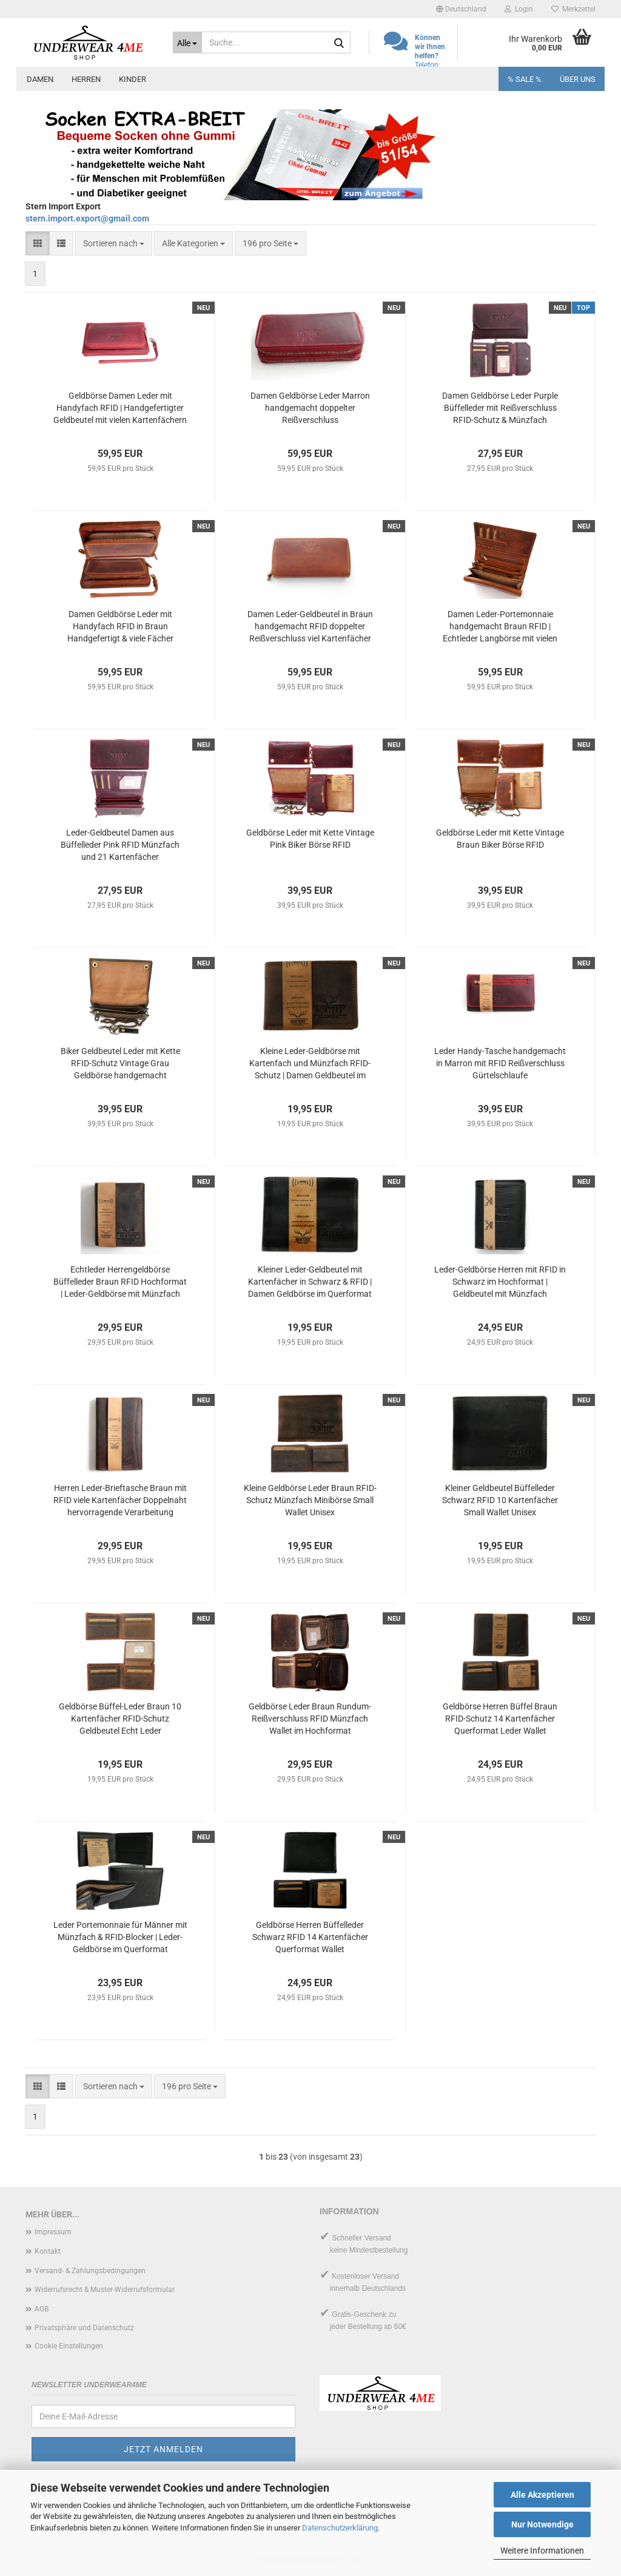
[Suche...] (188, 42)
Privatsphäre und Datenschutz (84, 2328)
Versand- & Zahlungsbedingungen (90, 2271)
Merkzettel (573, 9)
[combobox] (113, 243)
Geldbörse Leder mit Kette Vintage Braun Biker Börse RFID (500, 839)
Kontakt (48, 2251)
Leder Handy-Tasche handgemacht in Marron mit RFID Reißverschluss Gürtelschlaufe (500, 1063)
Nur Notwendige (542, 2524)
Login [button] (519, 9)
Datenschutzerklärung (340, 2527)
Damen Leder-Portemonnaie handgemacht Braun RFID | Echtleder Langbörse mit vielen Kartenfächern (500, 626)
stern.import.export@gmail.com (87, 218)
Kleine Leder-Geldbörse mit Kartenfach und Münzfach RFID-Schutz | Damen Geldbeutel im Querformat (310, 1063)
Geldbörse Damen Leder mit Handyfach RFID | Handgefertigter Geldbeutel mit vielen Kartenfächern (120, 408)
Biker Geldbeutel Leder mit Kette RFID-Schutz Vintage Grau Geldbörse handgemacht (120, 1063)
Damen (40, 79)
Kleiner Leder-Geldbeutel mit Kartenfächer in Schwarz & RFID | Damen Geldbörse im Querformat (310, 1282)
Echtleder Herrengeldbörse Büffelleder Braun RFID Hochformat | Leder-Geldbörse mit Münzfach (120, 1282)
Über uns (578, 79)
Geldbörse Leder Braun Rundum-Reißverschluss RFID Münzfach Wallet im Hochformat (310, 1719)
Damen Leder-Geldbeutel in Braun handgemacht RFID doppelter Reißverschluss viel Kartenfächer (310, 626)
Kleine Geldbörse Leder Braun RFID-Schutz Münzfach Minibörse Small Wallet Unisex (310, 1500)
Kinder (132, 79)
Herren (86, 79)
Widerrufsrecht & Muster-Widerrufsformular (105, 2289)
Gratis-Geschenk (359, 2314)
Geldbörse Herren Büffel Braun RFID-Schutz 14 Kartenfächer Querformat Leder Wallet (500, 1719)
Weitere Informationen (542, 2550)
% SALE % (525, 79)
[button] (461, 9)
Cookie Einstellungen (69, 2346)
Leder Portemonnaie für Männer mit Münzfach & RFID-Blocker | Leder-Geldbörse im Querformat (120, 1937)
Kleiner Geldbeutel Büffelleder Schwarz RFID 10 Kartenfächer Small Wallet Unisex (500, 1500)
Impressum (53, 2232)
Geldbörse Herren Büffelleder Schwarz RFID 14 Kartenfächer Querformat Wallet (310, 1937)
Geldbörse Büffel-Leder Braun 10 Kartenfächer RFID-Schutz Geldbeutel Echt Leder (120, 1719)
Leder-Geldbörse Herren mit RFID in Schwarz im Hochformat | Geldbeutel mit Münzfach (500, 1282)
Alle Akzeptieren (542, 2495)
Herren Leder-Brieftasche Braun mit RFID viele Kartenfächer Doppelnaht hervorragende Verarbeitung (120, 1500)
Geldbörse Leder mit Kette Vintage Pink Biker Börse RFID (310, 839)
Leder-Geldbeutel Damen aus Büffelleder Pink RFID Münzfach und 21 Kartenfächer (120, 845)
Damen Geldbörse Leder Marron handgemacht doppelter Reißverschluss (310, 408)
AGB (42, 2309)
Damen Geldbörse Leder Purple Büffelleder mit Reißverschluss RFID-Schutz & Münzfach (500, 408)
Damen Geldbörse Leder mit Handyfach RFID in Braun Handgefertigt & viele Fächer (120, 626)
